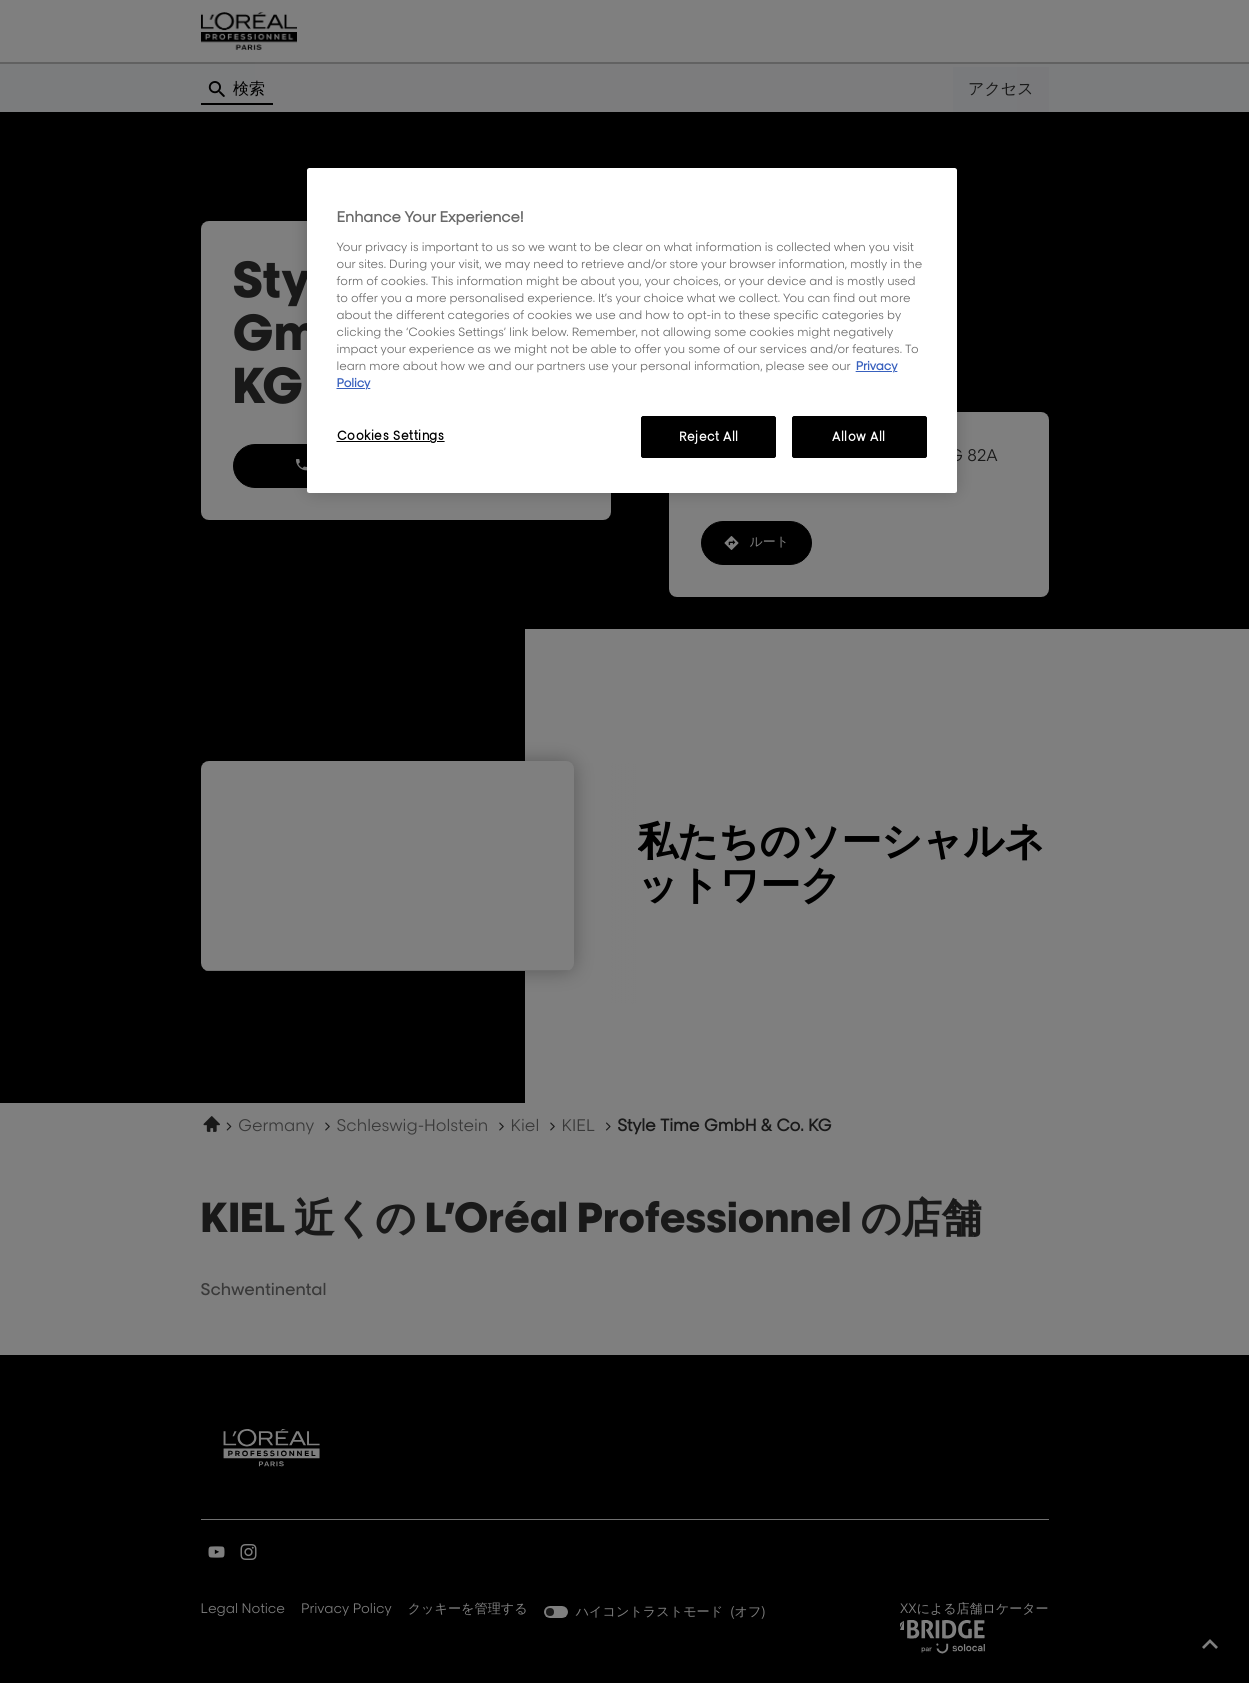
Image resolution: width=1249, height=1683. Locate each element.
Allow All (859, 436)
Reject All (709, 436)
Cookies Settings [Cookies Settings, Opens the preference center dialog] (391, 435)
